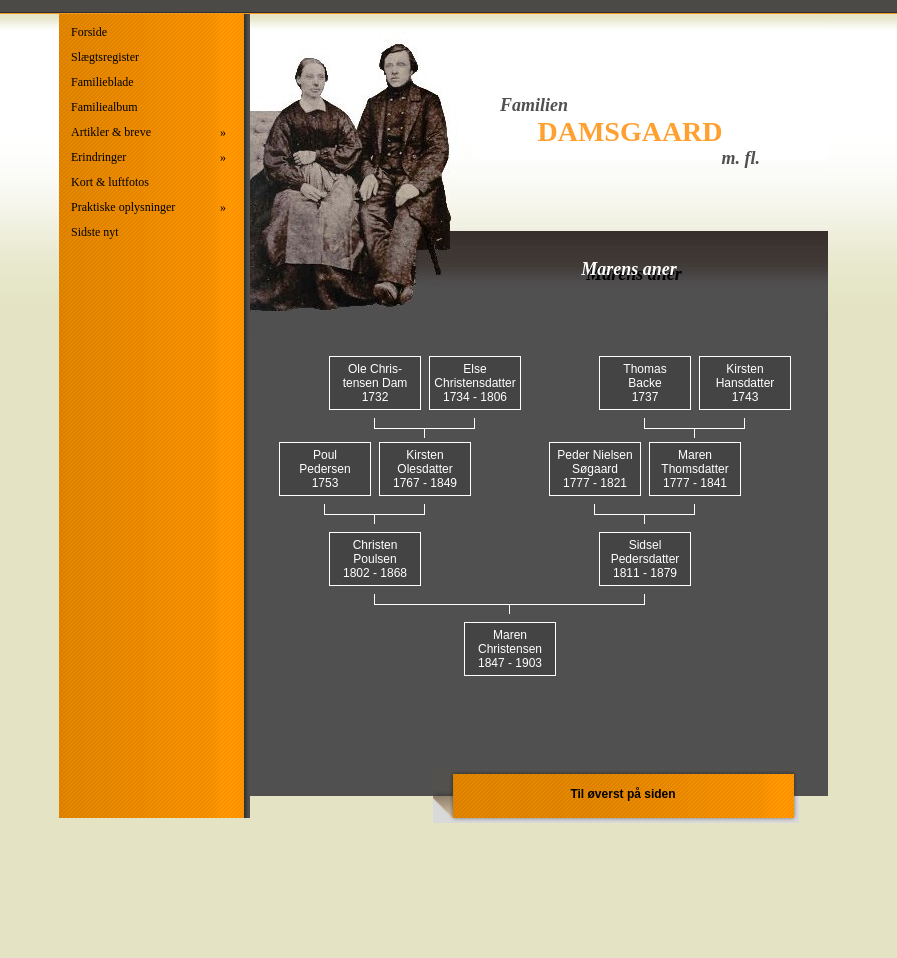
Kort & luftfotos (110, 182)
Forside (89, 32)
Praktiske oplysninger (148, 207)
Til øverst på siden (622, 794)
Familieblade (102, 82)
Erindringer (148, 157)
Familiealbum (104, 107)
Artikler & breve (148, 132)
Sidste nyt (95, 232)
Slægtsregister (105, 57)
